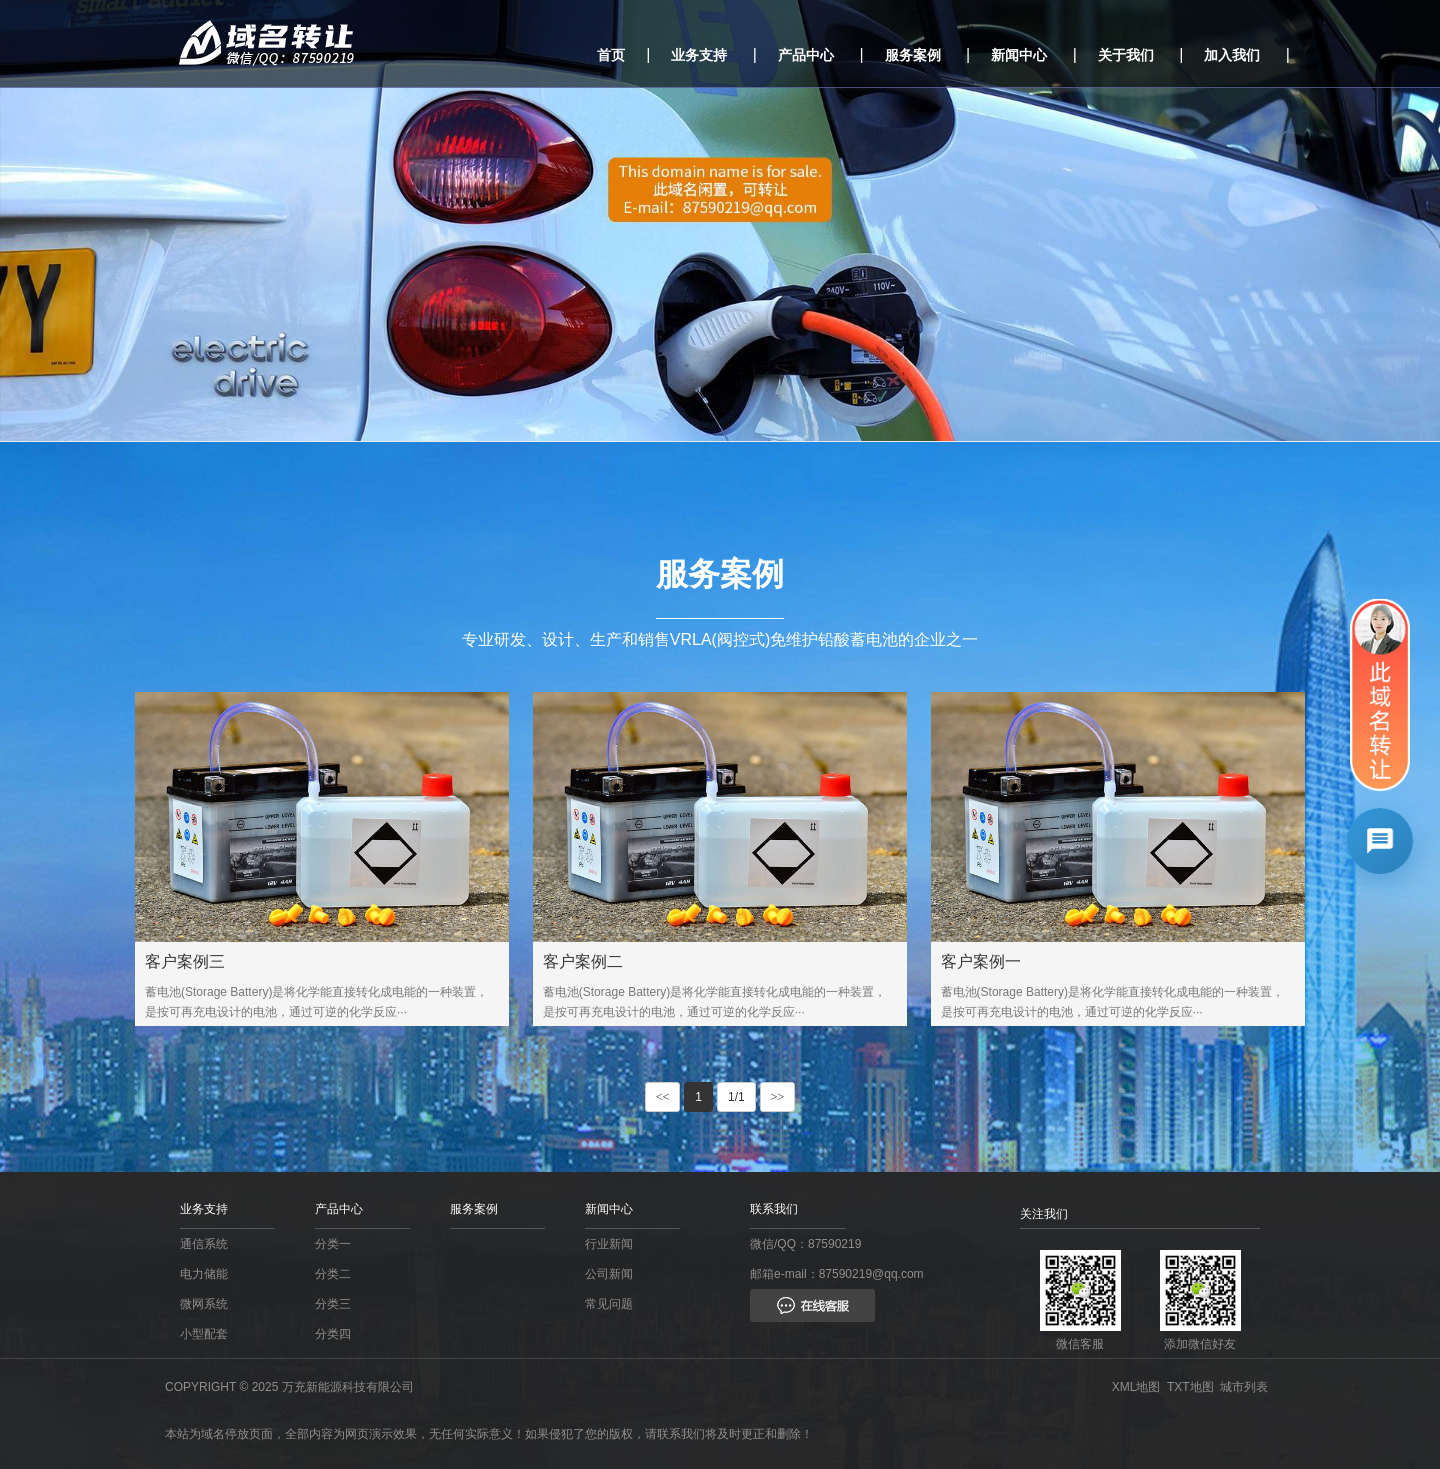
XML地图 (1139, 1387)
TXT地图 (1193, 1387)
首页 (611, 55)
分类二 (333, 1274)
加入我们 (1232, 55)
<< (663, 1097)
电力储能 (204, 1274)
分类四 (333, 1334)
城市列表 (1247, 1387)
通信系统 (204, 1244)
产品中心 (806, 55)
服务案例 (913, 55)
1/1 (736, 1097)
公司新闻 (609, 1274)
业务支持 (699, 55)
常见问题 (609, 1304)
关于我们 (1126, 55)
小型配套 (204, 1334)
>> (778, 1097)
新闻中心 (1019, 55)
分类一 (333, 1244)
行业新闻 (609, 1244)
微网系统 (204, 1304)
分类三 (333, 1304)
